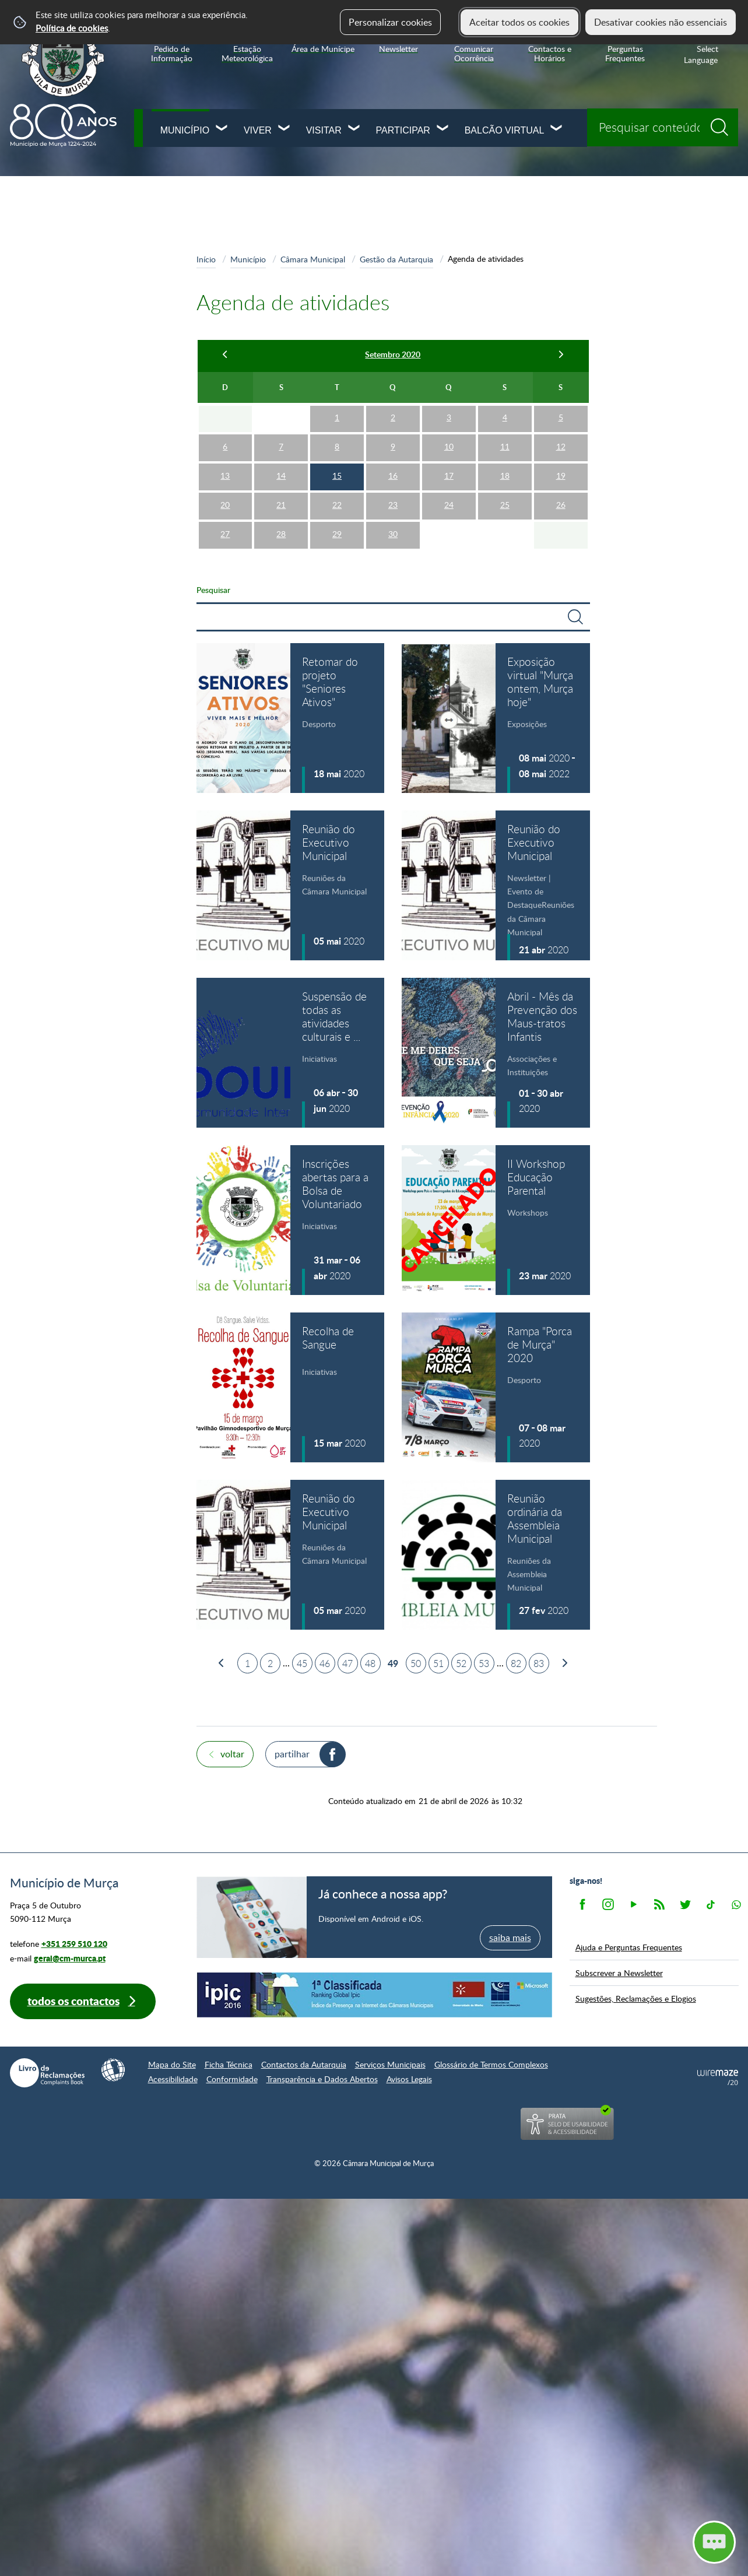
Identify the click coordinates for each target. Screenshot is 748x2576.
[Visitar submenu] (354, 129)
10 (449, 446)
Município (184, 130)
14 (281, 475)
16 (393, 475)
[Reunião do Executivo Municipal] (290, 885)
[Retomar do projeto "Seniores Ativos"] (290, 718)
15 (337, 475)
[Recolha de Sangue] (290, 1387)
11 (505, 446)
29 (337, 533)
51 (438, 1663)
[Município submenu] (222, 129)
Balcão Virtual (505, 130)
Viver (258, 130)
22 (337, 504)
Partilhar (292, 1753)
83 (538, 1663)
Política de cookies (72, 28)
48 (370, 1663)
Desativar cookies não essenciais (660, 22)
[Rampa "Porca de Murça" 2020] (496, 1387)
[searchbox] (662, 127)
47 (347, 1663)
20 (225, 504)
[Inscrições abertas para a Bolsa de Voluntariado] (290, 1220)
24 (449, 504)
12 (561, 446)
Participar (403, 130)
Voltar (232, 1753)
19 (561, 475)
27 (225, 533)
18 (505, 475)
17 (449, 475)
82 (516, 1663)
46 (324, 1663)
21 (281, 504)
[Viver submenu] (284, 129)
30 (393, 533)
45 (302, 1663)
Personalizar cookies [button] (390, 22)
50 (415, 1663)
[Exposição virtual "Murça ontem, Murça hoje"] (496, 718)
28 (281, 533)
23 (393, 504)
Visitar (324, 130)
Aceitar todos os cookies (519, 22)
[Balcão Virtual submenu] (557, 129)
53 (484, 1663)
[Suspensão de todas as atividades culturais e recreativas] (290, 1053)
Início (206, 259)
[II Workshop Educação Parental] (496, 1220)
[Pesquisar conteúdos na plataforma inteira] (723, 123)
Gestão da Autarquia (396, 259)
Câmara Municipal (312, 259)
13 (225, 475)
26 (561, 504)
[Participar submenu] (443, 129)
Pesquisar (213, 589)
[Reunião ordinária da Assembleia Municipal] (496, 1555)
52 (461, 1663)
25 (505, 504)
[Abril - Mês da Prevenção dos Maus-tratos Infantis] (496, 1053)
